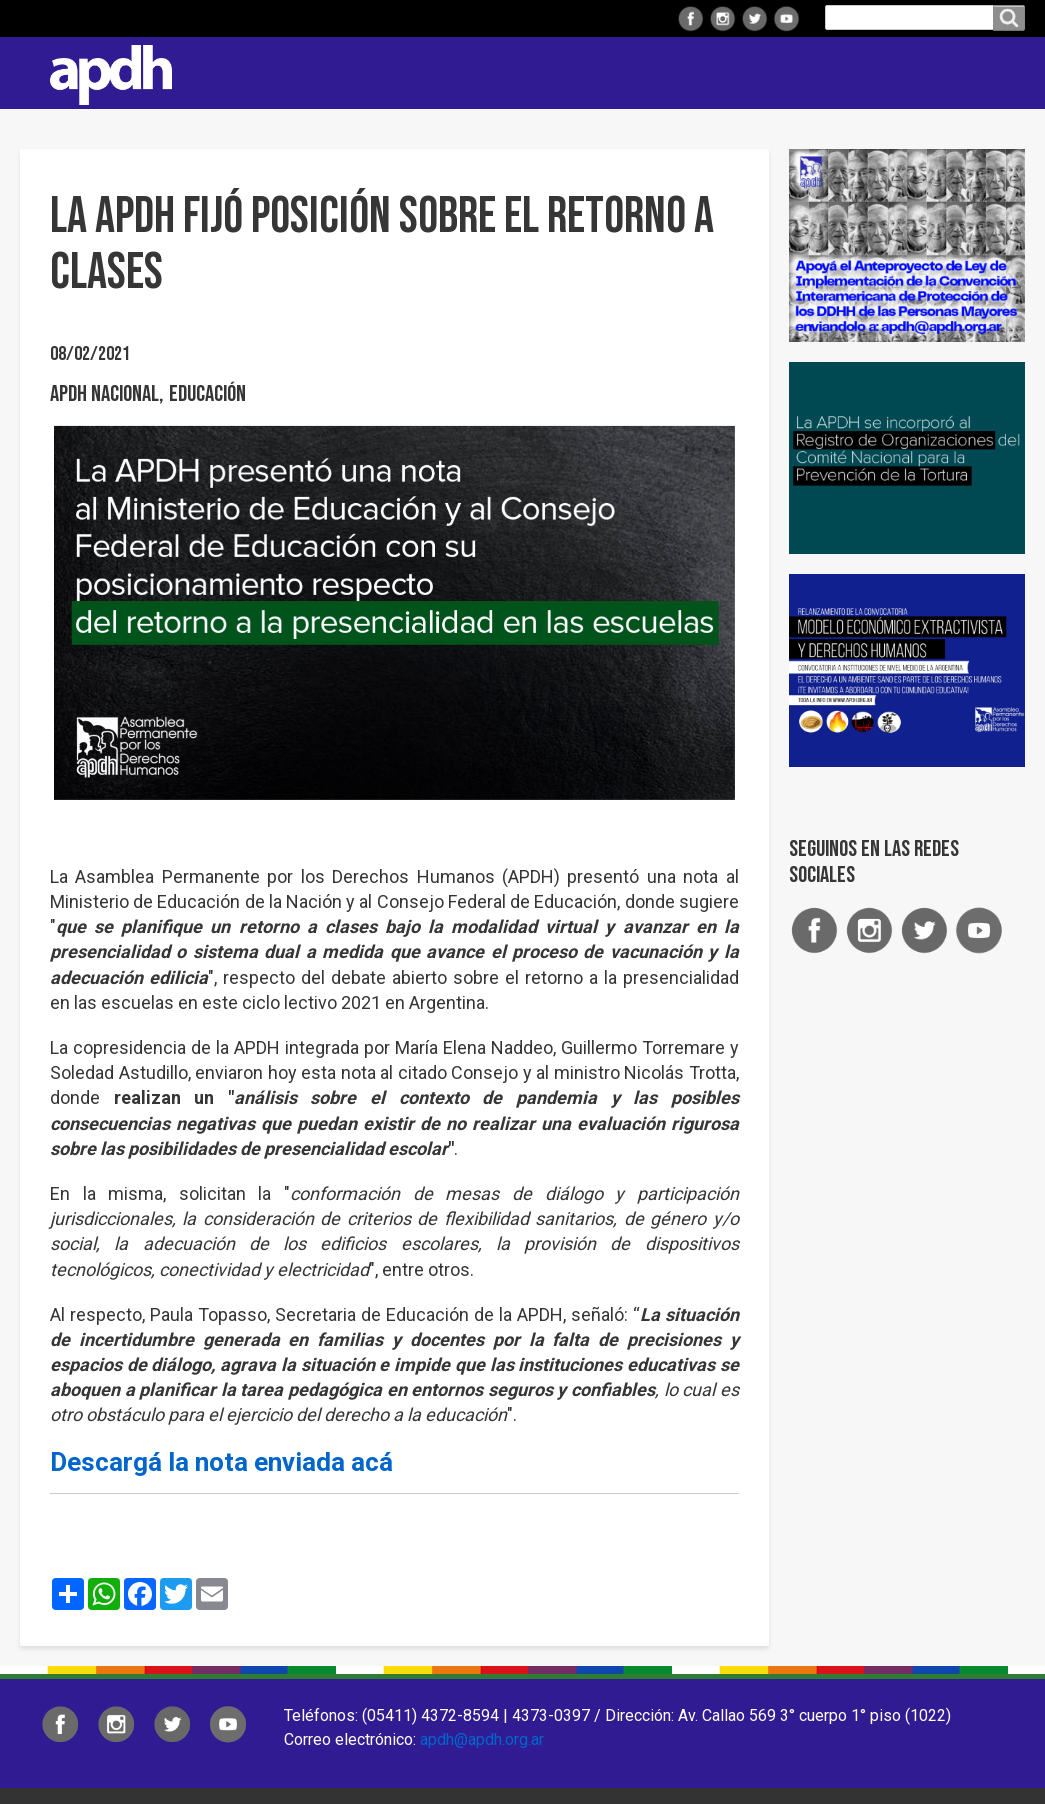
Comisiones (646, 72)
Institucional (261, 72)
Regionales (393, 72)
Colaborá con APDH (798, 72)
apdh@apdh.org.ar (482, 1739)
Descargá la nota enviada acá (221, 1462)
